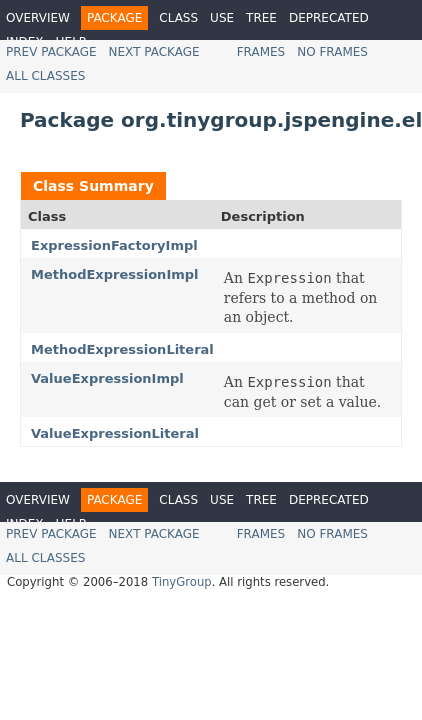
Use (222, 18)
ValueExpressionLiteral (115, 433)
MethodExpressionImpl (115, 274)
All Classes (45, 76)
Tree (261, 18)
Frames (261, 52)
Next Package (154, 52)
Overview (38, 18)
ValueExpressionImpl (107, 378)
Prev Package (51, 52)
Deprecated (329, 18)
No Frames (332, 52)
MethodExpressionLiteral (122, 349)
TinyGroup (182, 582)
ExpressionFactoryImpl (114, 245)
